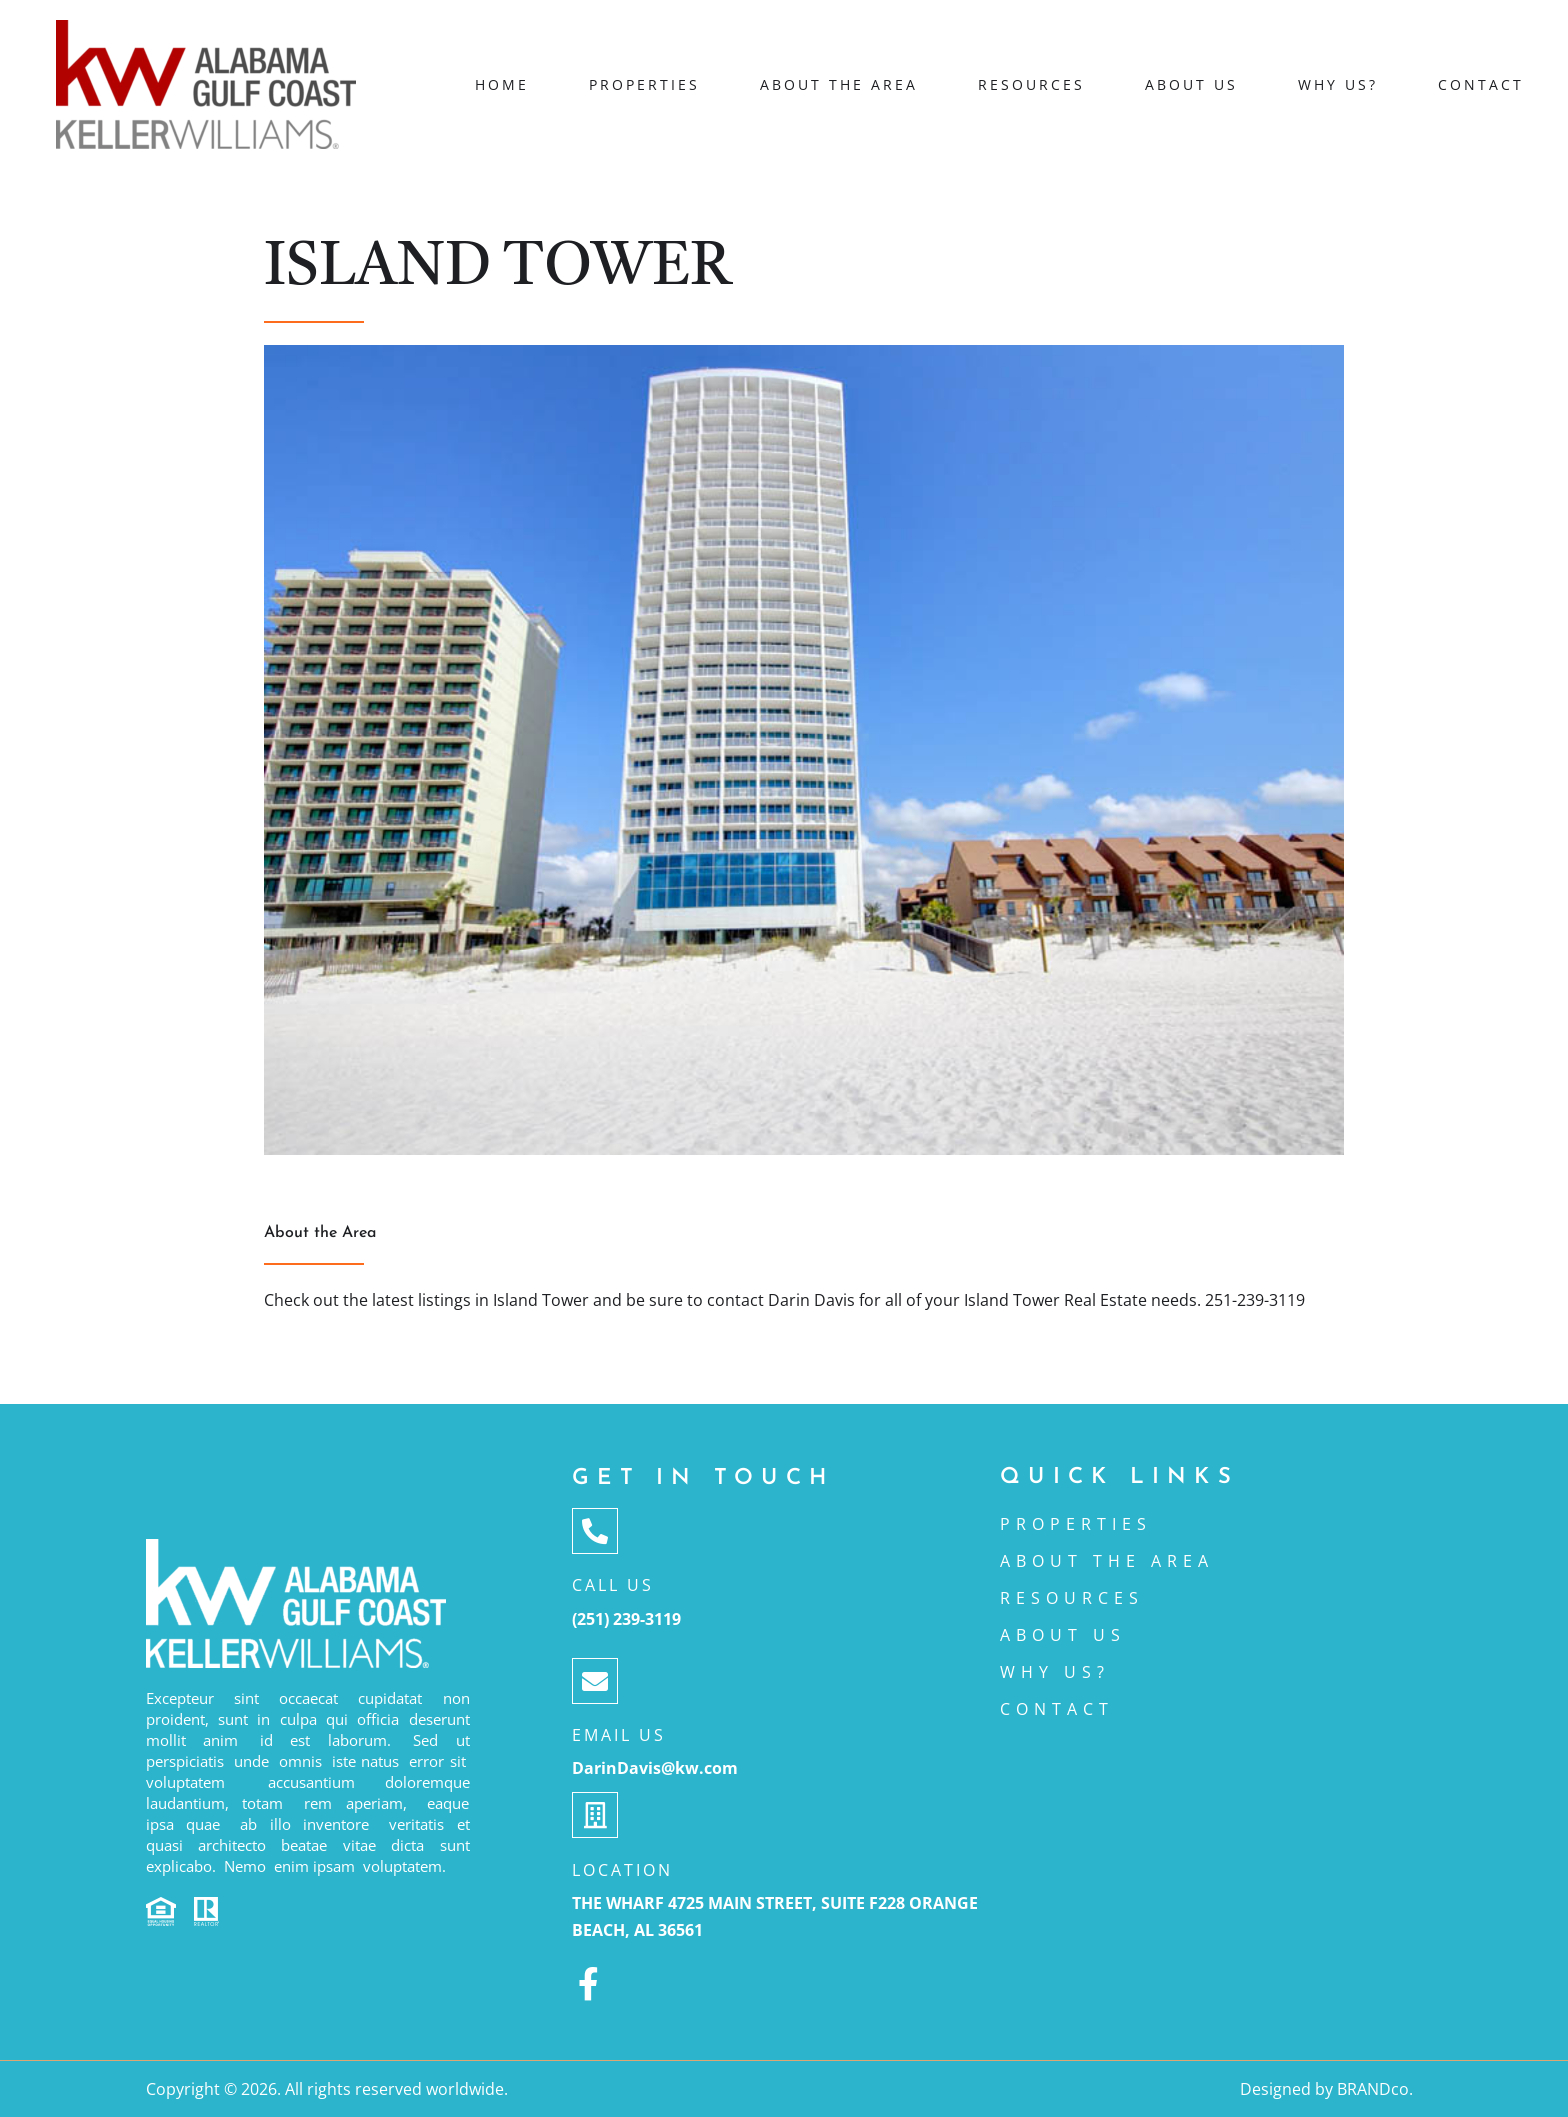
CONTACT (1057, 1709)
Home (502, 84)
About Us (1191, 84)
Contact (1481, 84)
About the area (839, 84)
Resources (1031, 84)
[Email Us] (595, 1681)
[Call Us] (595, 1531)
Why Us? (1338, 84)
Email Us (619, 1735)
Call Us (613, 1585)
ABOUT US (1063, 1635)
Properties (644, 84)
